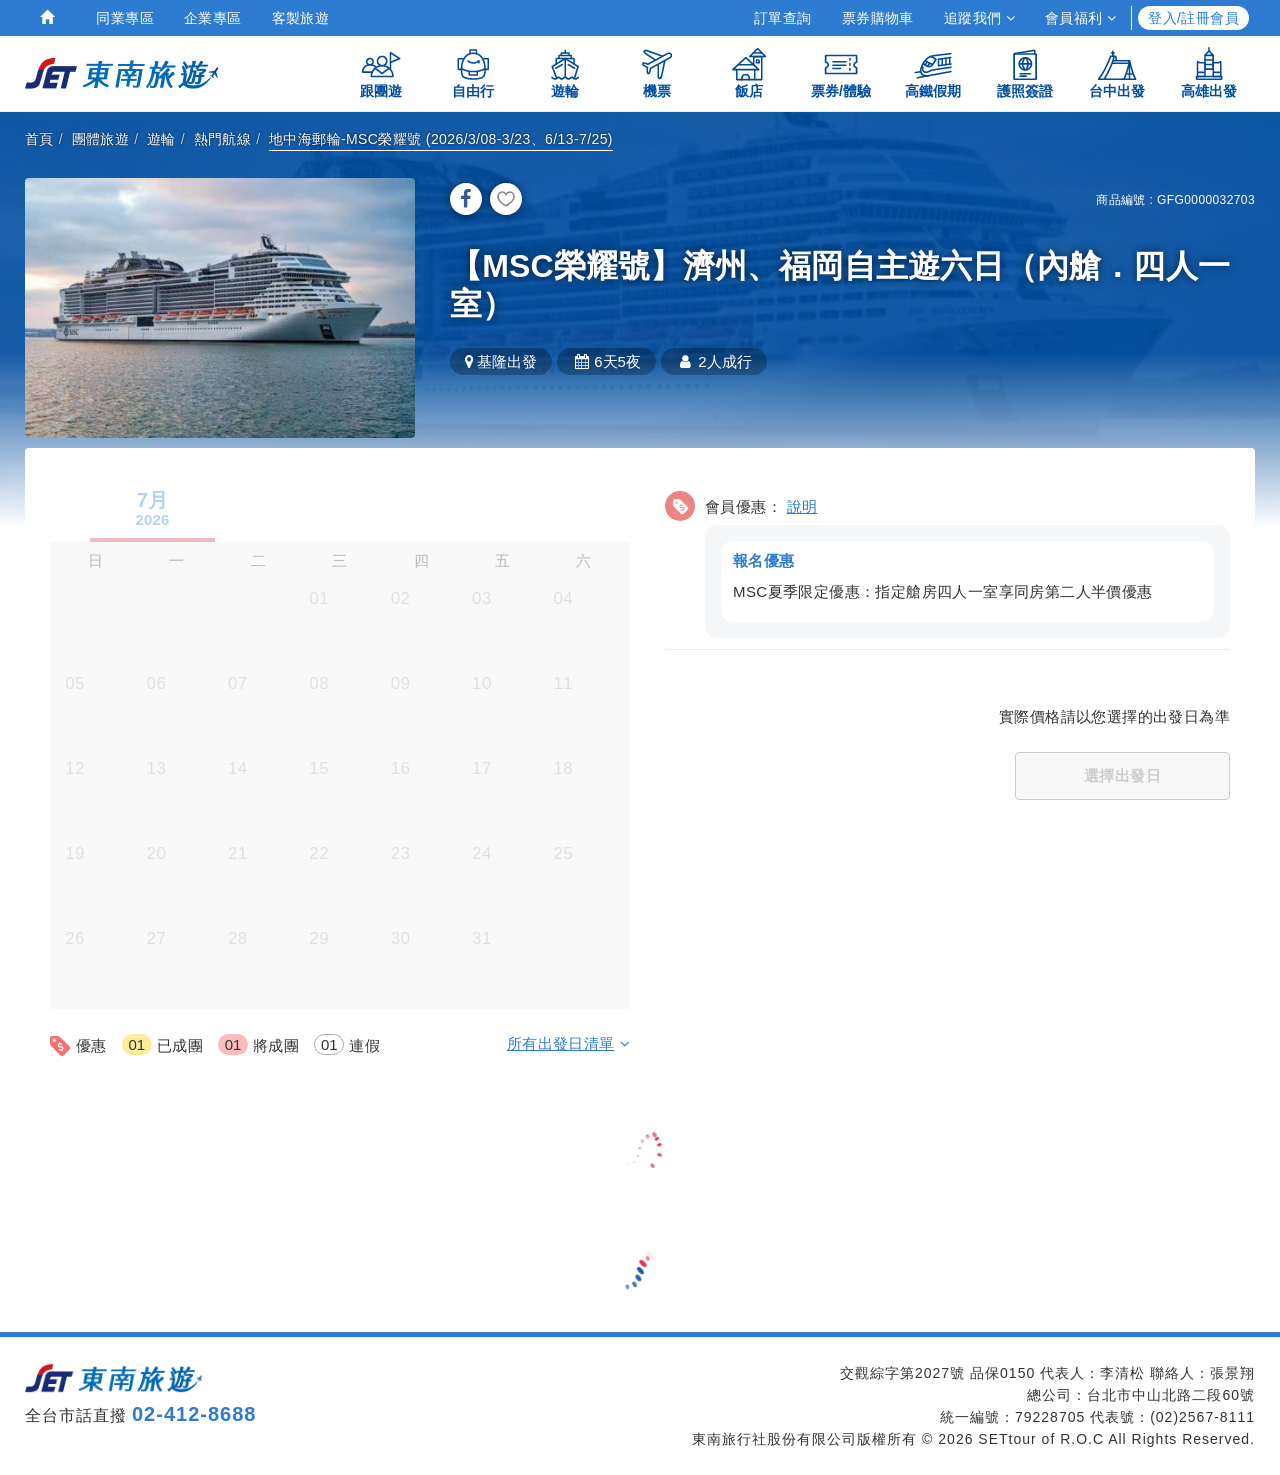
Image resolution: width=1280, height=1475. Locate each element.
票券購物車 (878, 18)
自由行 (473, 72)
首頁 (39, 139)
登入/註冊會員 (1193, 18)
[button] (947, 561)
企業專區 (213, 18)
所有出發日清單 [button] (568, 1043)
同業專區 (125, 18)
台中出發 (1117, 72)
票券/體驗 (841, 72)
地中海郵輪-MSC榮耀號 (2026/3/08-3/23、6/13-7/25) (441, 139)
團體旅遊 (101, 139)
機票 (657, 72)
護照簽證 (1025, 72)
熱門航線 (223, 139)
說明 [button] (802, 506)
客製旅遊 (301, 18)
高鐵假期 (933, 72)
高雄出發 (1209, 72)
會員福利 (1080, 18)
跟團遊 (381, 72)
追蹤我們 (979, 18)
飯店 (749, 72)
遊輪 (565, 72)
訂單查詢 (783, 18)
